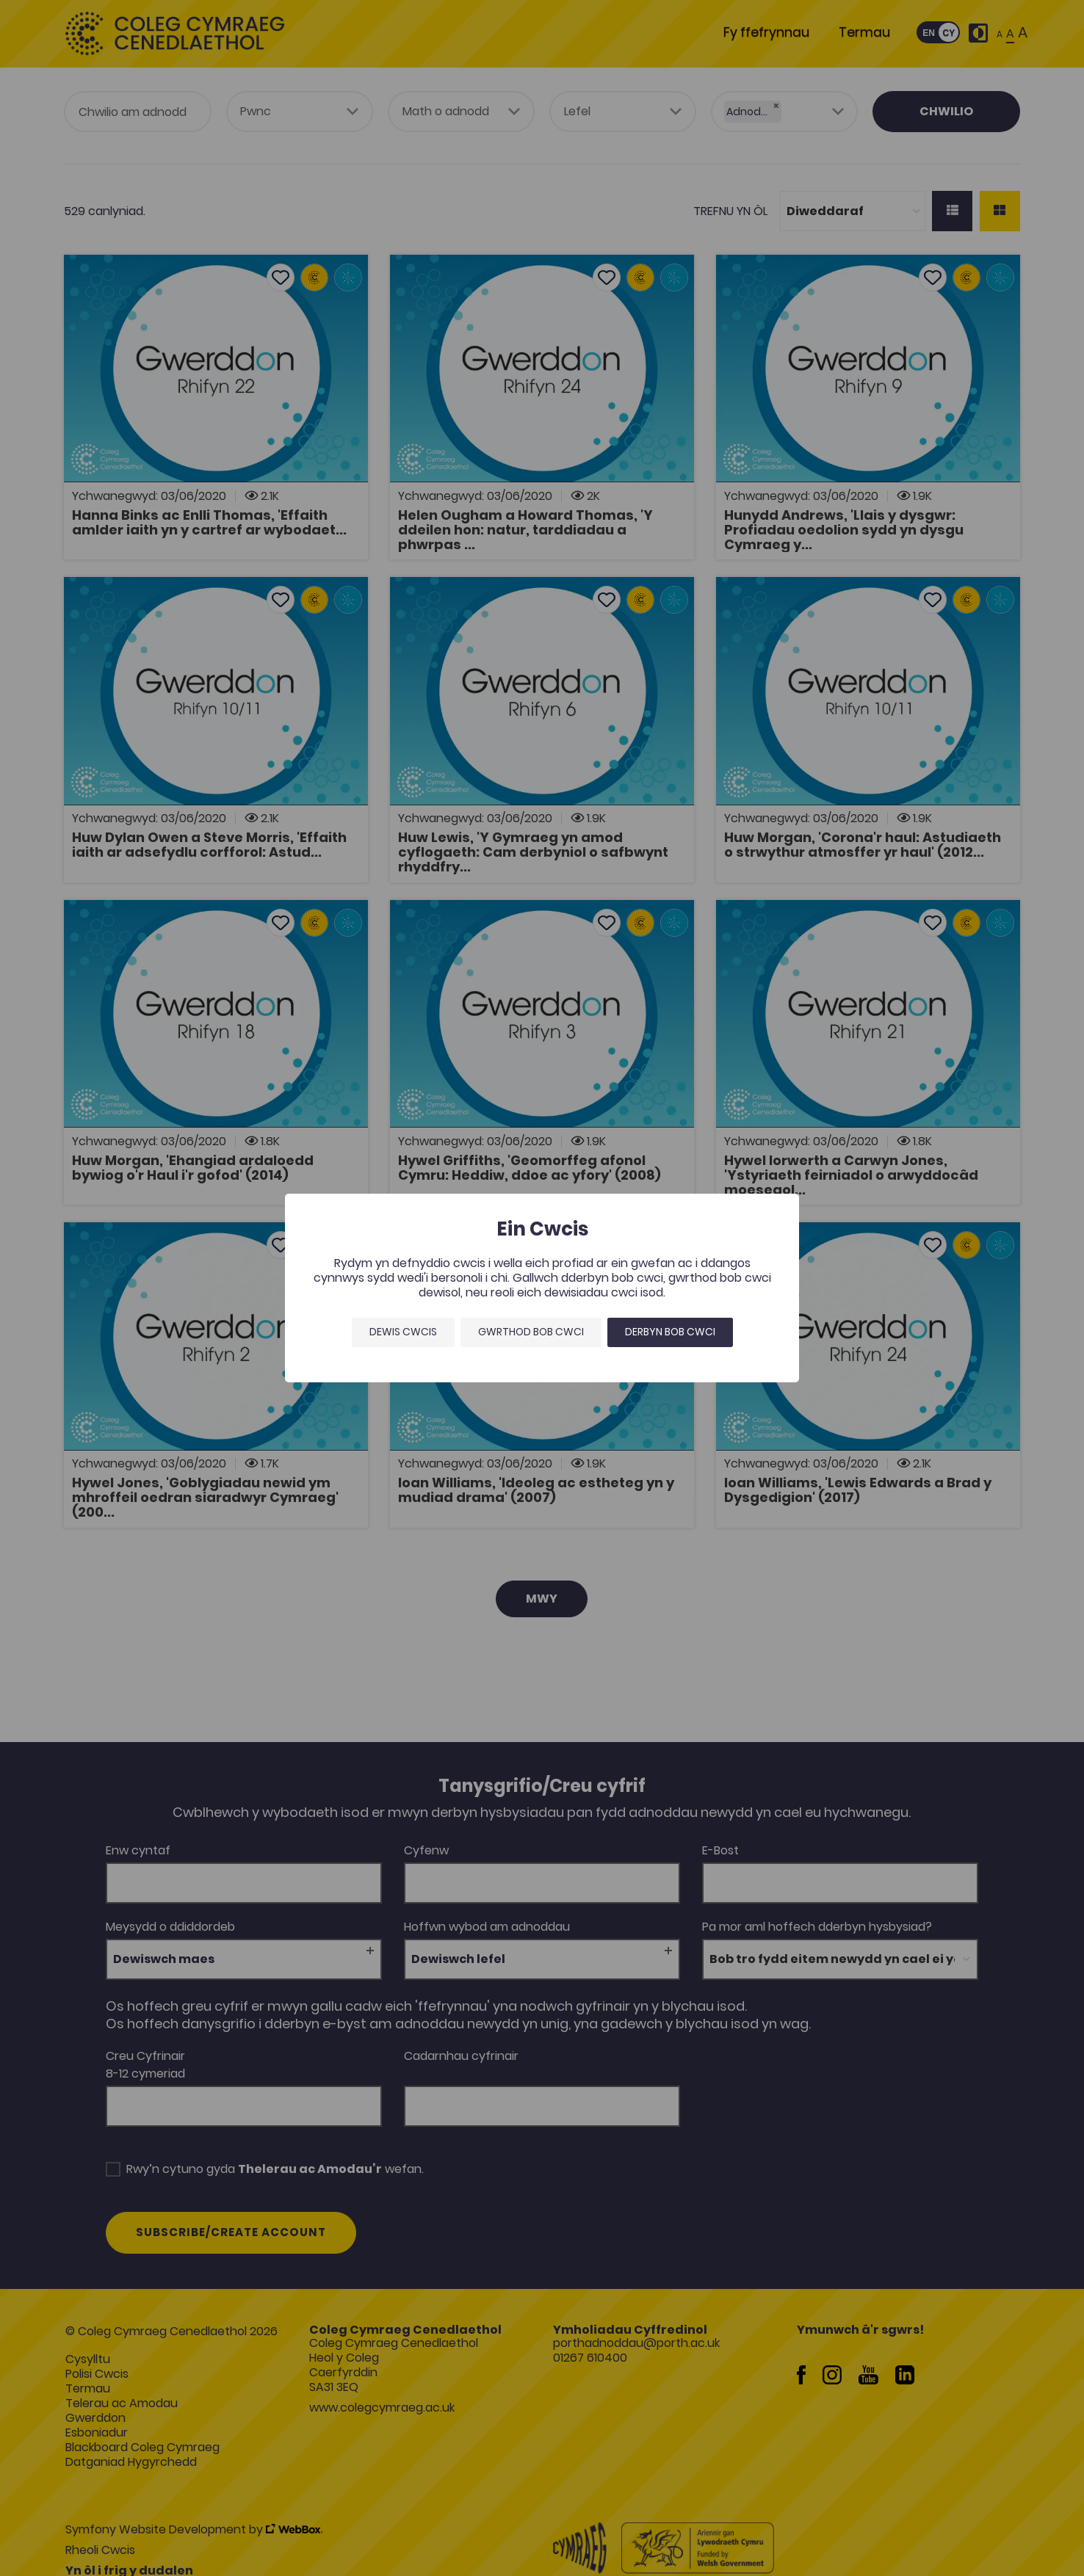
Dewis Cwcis (403, 1331)
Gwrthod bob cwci (531, 1331)
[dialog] (542, 1288)
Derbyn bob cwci (670, 1331)
